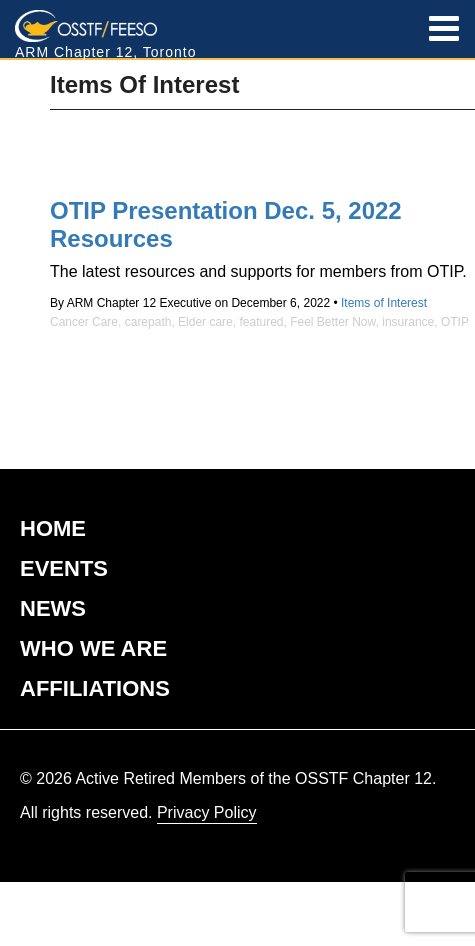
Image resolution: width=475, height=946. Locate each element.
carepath (148, 322)
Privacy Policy (207, 812)
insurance (408, 322)
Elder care (205, 322)
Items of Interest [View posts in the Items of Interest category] (384, 303)
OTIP (455, 322)
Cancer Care (84, 322)
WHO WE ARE (93, 648)
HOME (53, 528)
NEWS (53, 608)
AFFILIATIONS (95, 688)
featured (261, 322)
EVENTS (64, 568)
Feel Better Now (332, 322)
